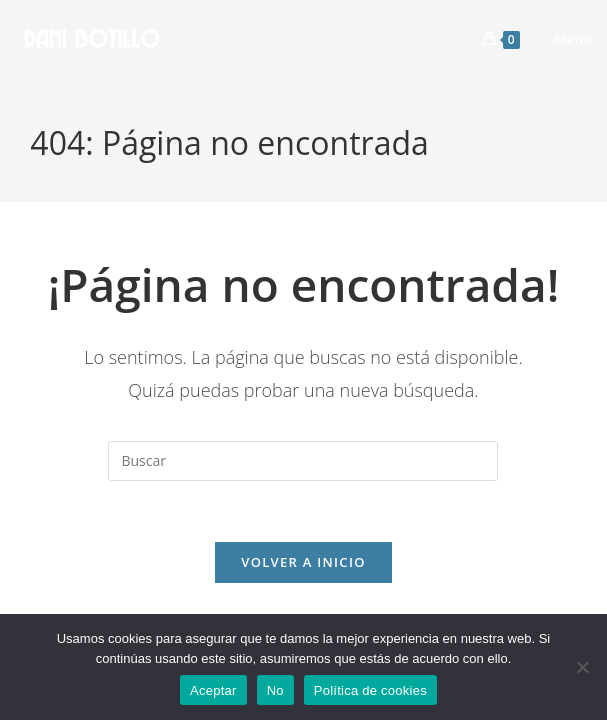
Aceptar (213, 690)
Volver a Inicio (303, 562)
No (275, 690)
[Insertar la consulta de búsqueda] (303, 461)
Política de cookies (370, 690)
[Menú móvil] (558, 39)
